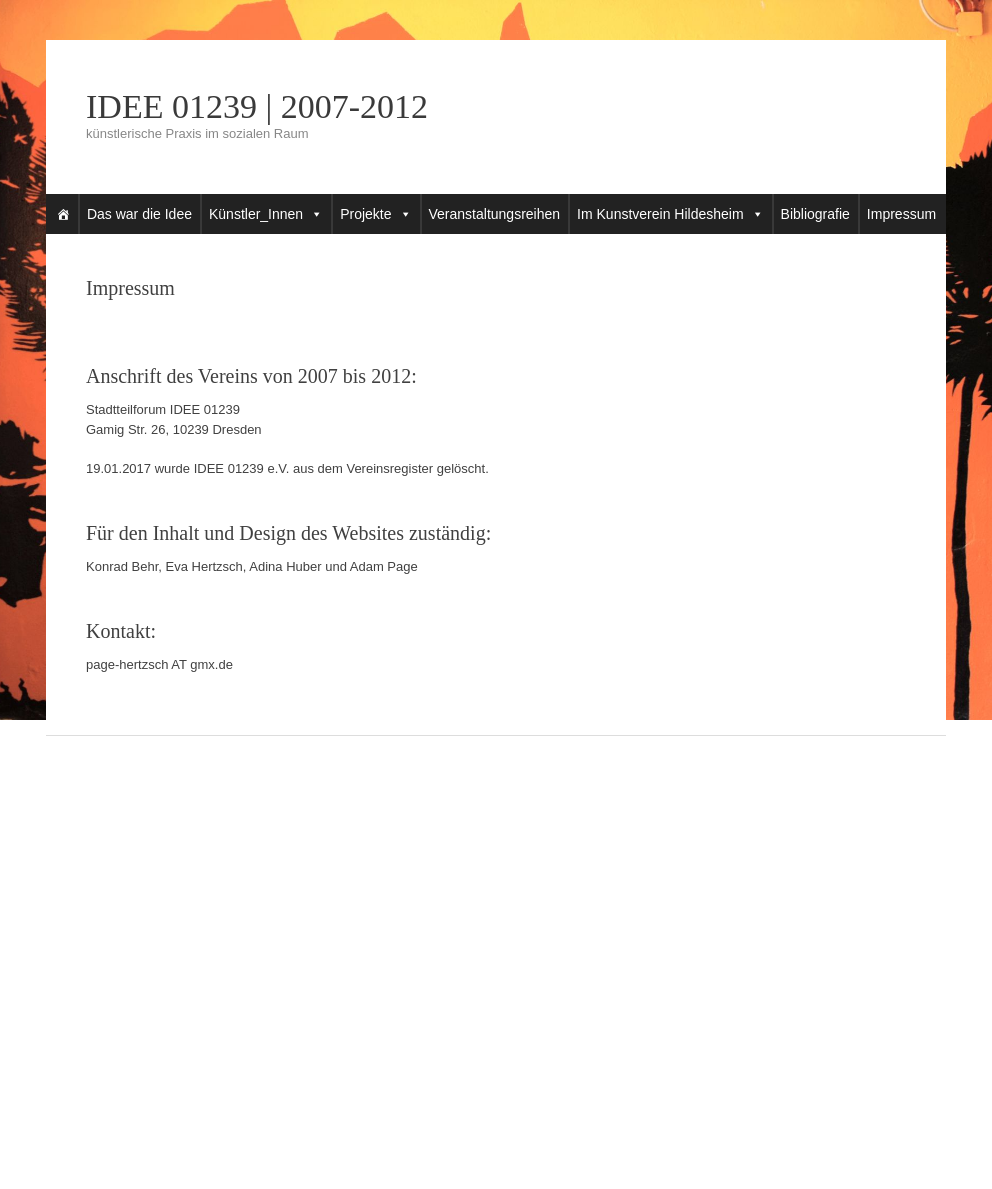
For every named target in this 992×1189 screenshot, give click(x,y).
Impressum (901, 214)
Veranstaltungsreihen (495, 214)
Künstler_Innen (256, 214)
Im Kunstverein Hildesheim (660, 214)
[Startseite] (63, 214)
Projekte (365, 214)
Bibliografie (815, 214)
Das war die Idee (139, 214)
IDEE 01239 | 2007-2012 (257, 107)
